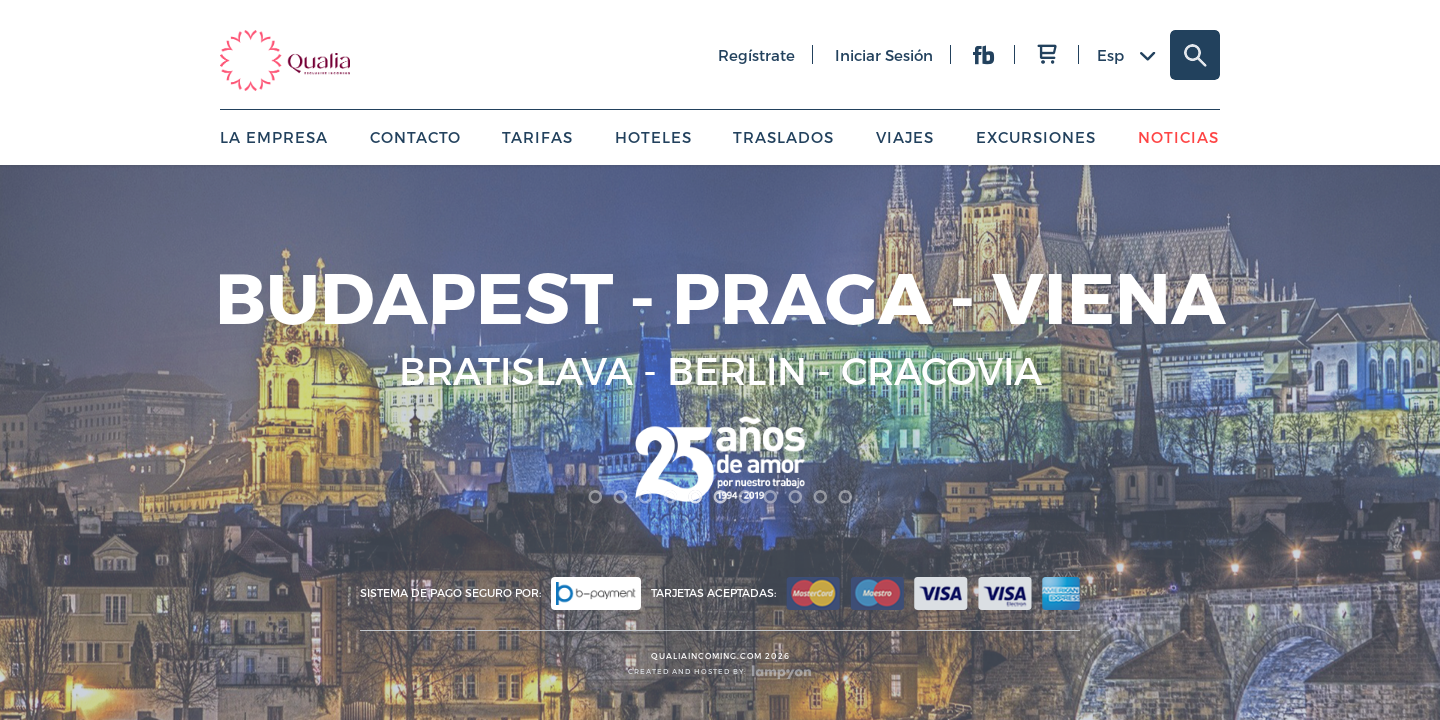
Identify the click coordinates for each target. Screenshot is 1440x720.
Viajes (905, 137)
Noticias (1178, 137)
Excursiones (1036, 137)
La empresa (274, 137)
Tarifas (537, 137)
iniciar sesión (884, 55)
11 (845, 497)
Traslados (783, 137)
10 (820, 497)
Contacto (415, 137)
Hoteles (653, 137)
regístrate (756, 55)
